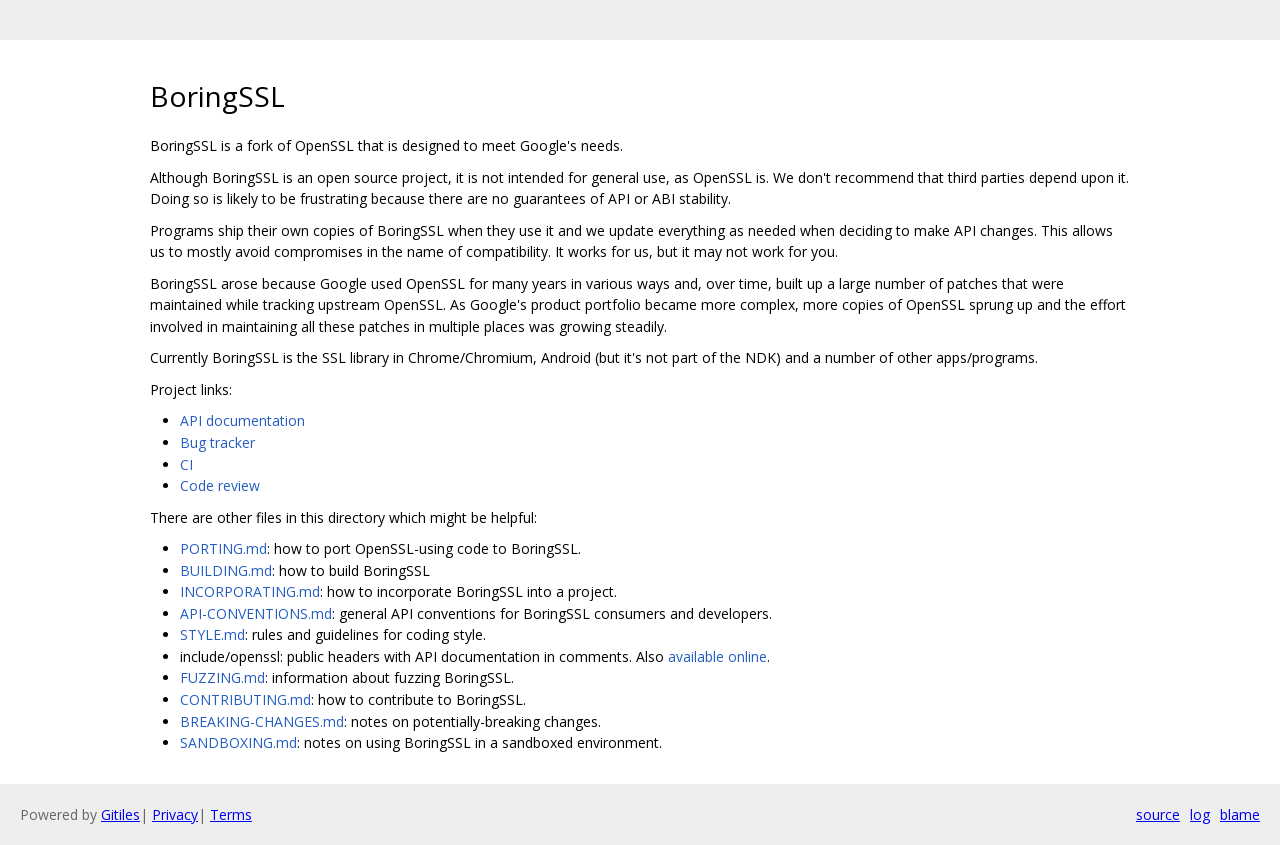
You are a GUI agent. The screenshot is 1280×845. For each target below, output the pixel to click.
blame (1240, 814)
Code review (220, 485)
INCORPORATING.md (250, 591)
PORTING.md (223, 548)
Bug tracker (217, 442)
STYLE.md (212, 634)
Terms (231, 814)
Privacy (175, 814)
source (1158, 814)
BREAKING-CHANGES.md (262, 721)
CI (186, 464)
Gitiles (120, 814)
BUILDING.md (226, 570)
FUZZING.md (222, 677)
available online (717, 656)
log (1200, 814)
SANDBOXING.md (238, 742)
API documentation (242, 420)
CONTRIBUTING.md (245, 699)
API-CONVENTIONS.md (256, 613)
